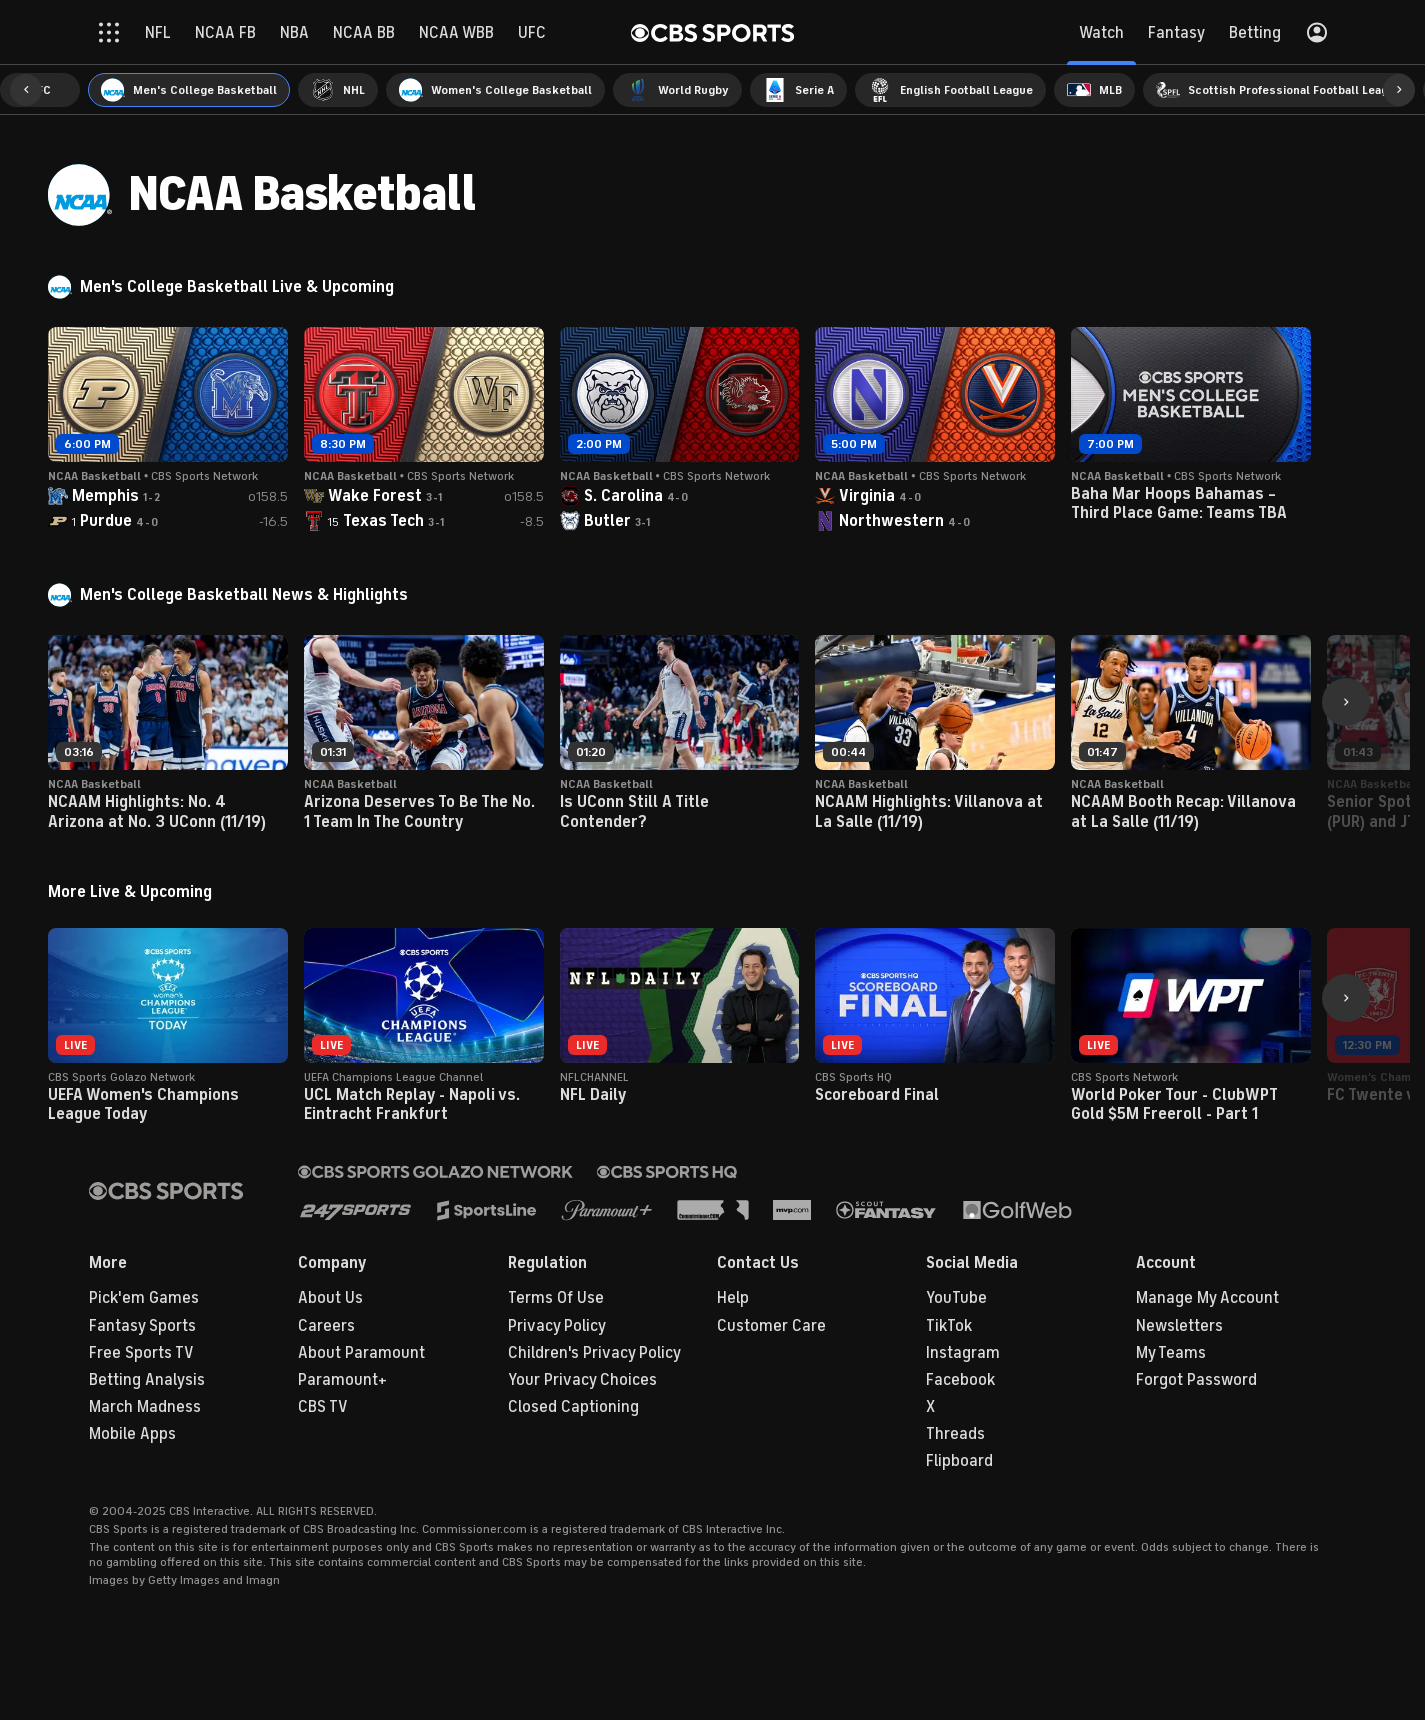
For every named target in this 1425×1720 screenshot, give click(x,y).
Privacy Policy (557, 1326)
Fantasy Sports (142, 1326)
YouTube (956, 1298)
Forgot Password (1196, 1380)
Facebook (960, 1380)
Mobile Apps (132, 1434)
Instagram (963, 1353)
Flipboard (959, 1461)
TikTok (949, 1326)
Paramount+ (342, 1380)
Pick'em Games (144, 1298)
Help (733, 1298)
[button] (26, 90)
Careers (326, 1326)
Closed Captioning (573, 1407)
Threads (955, 1434)
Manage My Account (1207, 1298)
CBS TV (323, 1407)
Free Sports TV (141, 1353)
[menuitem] (189, 90)
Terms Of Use (556, 1298)
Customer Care (771, 1326)
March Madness (145, 1407)
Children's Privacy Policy (594, 1353)
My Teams (1171, 1353)
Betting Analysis (147, 1380)
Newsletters (1179, 1326)
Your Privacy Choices (582, 1380)
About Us (330, 1298)
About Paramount (361, 1353)
